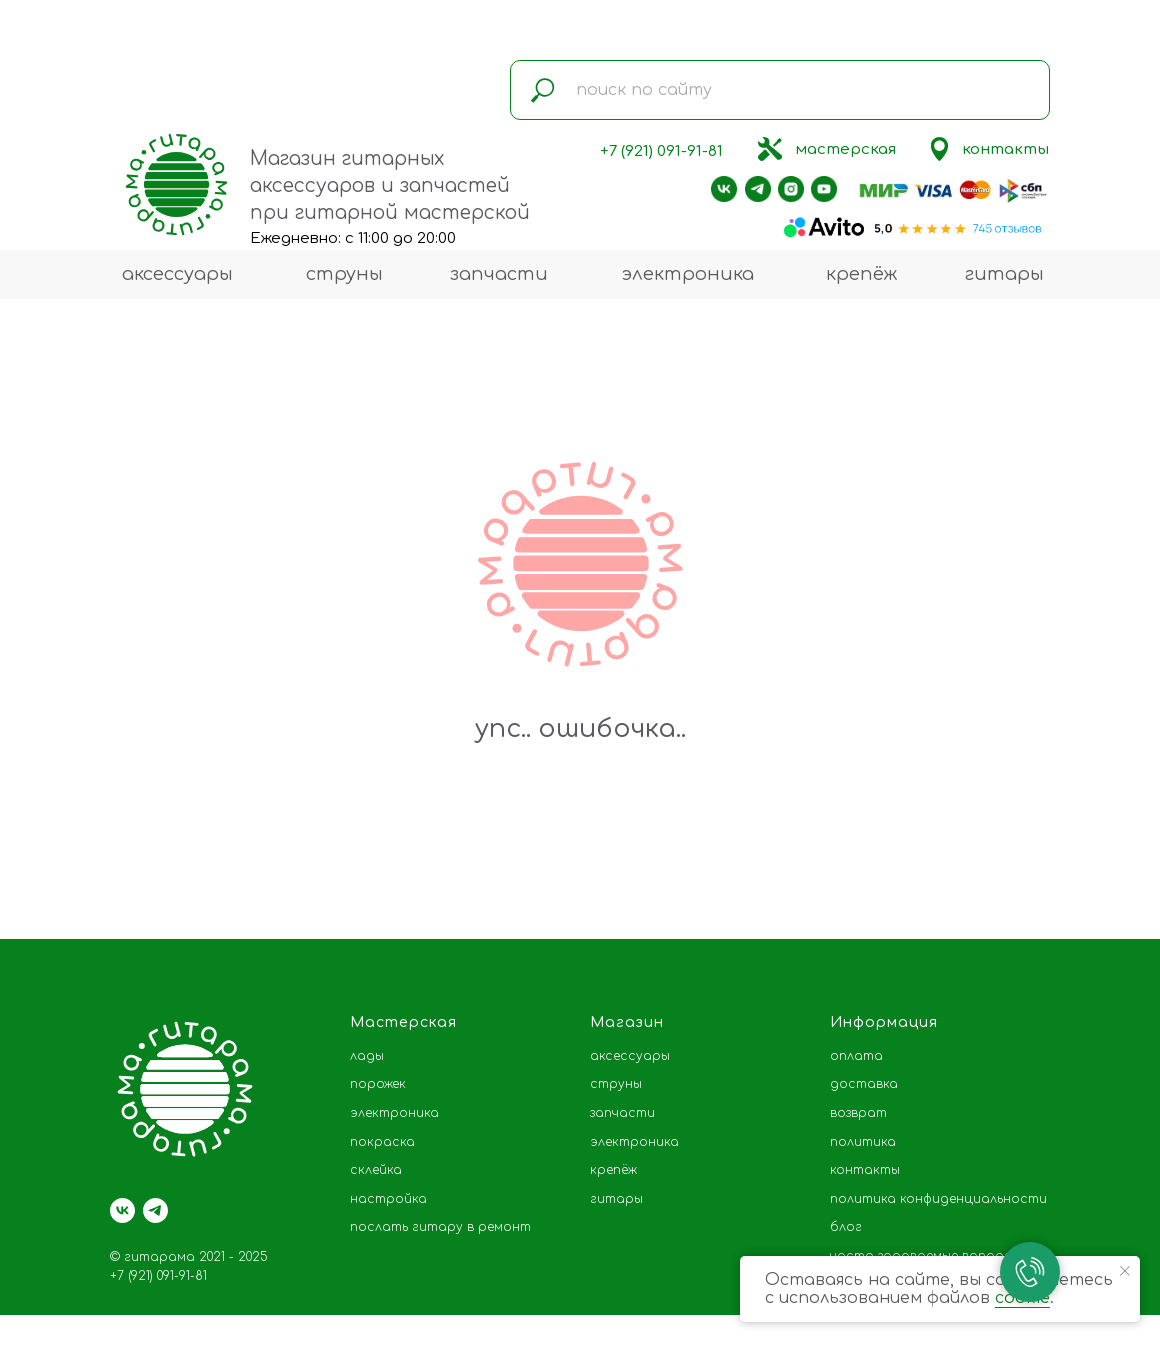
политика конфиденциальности (938, 1199)
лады (367, 1056)
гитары (1004, 274)
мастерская (845, 149)
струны (344, 274)
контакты (1005, 149)
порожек (378, 1084)
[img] (770, 149)
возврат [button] (858, 1113)
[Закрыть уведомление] (1125, 1271)
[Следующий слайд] (1115, 875)
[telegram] (155, 1210)
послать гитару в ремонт (440, 1227)
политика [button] (863, 1142)
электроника (687, 274)
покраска (382, 1142)
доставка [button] (864, 1084)
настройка (388, 1199)
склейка (376, 1170)
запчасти (499, 274)
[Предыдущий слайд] (45, 875)
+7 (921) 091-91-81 (661, 151)
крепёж (861, 274)
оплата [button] (856, 1056)
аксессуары (177, 274)
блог (846, 1227)
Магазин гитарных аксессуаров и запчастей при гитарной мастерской (390, 185)
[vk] (122, 1210)
